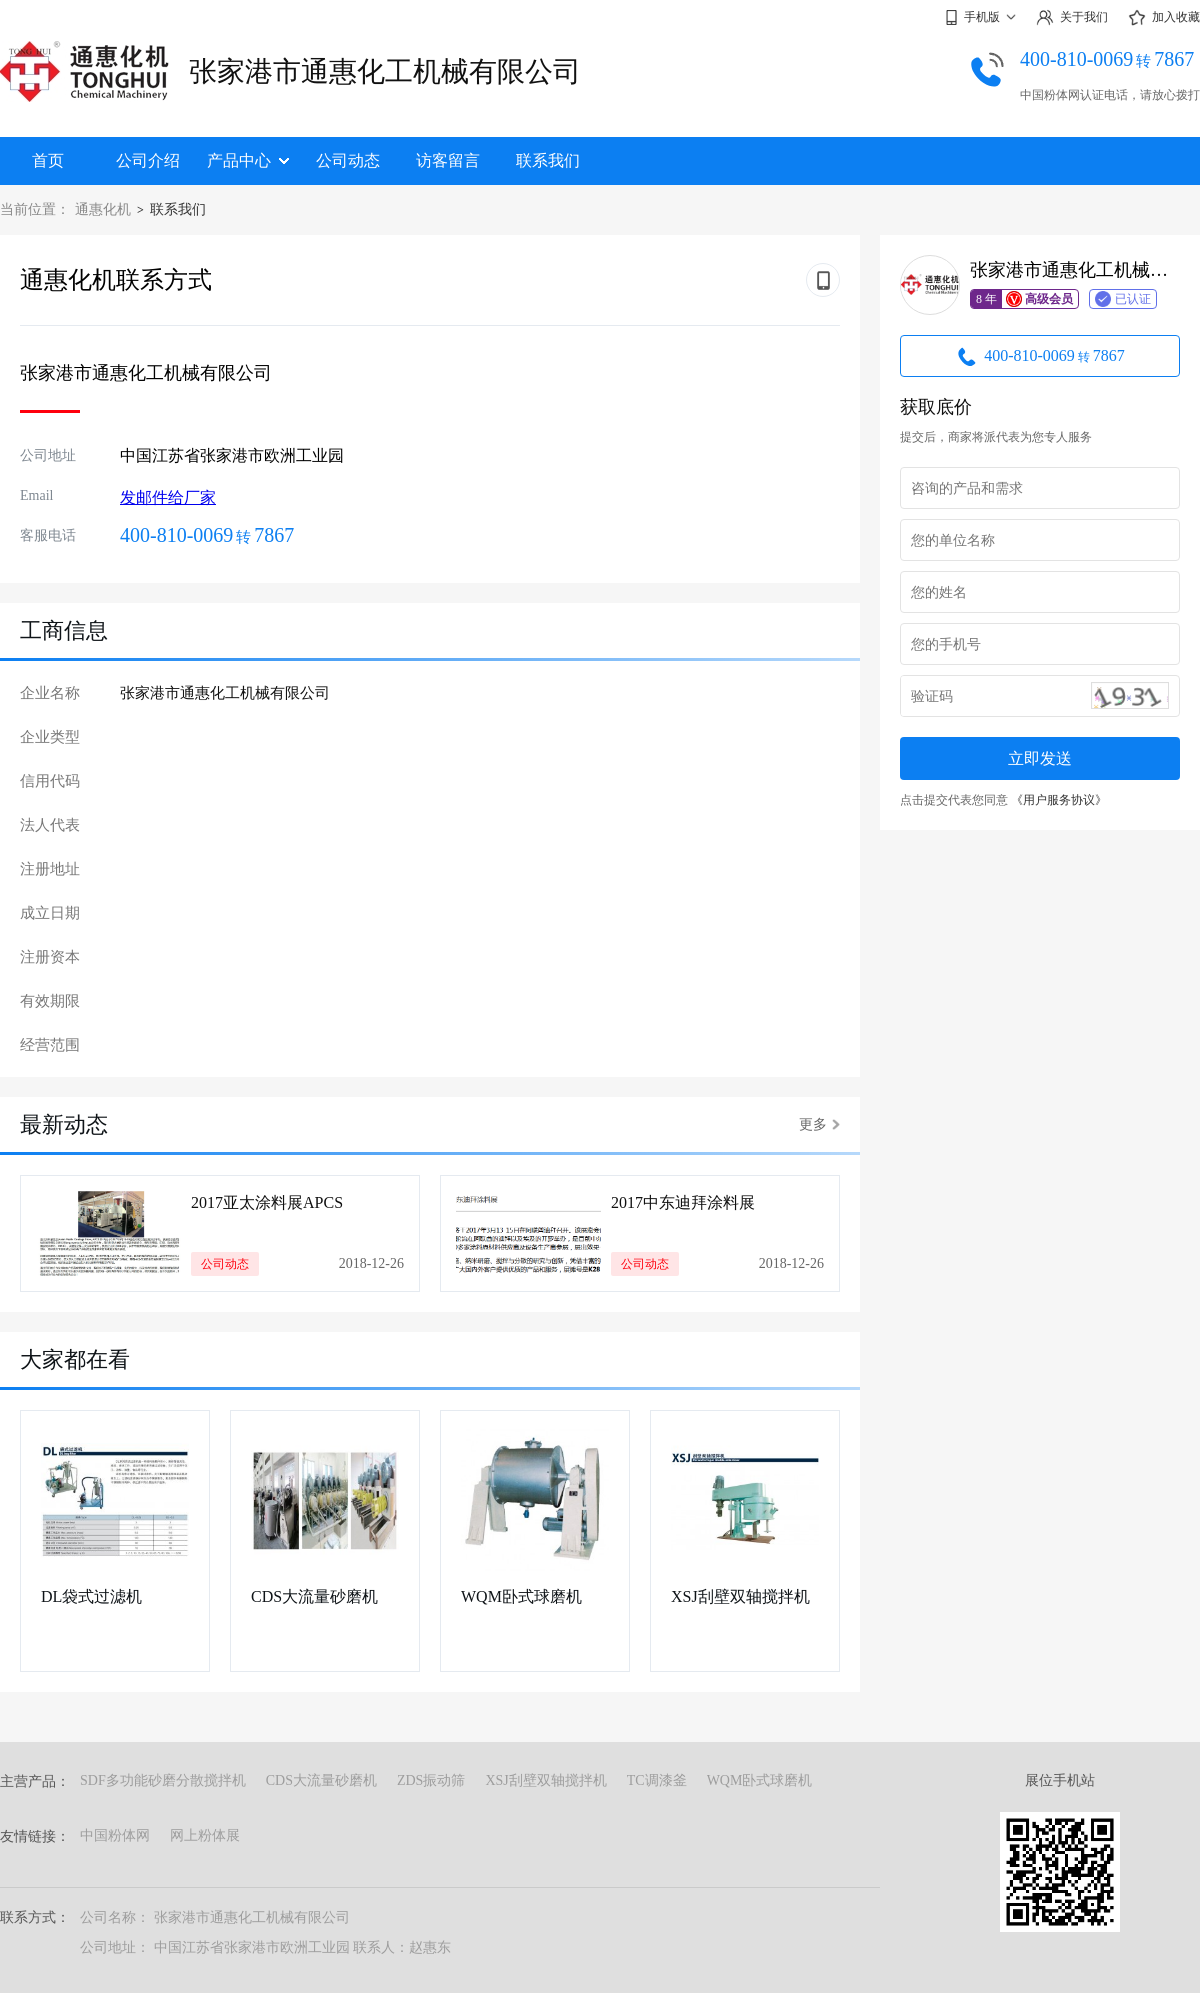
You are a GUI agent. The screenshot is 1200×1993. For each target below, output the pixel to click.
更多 (819, 1124)
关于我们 (1072, 17)
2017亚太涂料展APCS (267, 1202)
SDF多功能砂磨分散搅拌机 (163, 1780)
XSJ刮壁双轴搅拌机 (740, 1596)
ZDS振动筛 (431, 1780)
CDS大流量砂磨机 (314, 1596)
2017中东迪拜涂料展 (683, 1202)
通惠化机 (103, 209)
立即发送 (1040, 758)
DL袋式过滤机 (91, 1596)
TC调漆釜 (657, 1780)
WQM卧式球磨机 (521, 1596)
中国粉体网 (115, 1835)
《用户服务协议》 (1059, 800)
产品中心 (248, 160)
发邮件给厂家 (168, 497)
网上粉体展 (205, 1835)
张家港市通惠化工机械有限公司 (385, 71)
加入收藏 (1164, 18)
